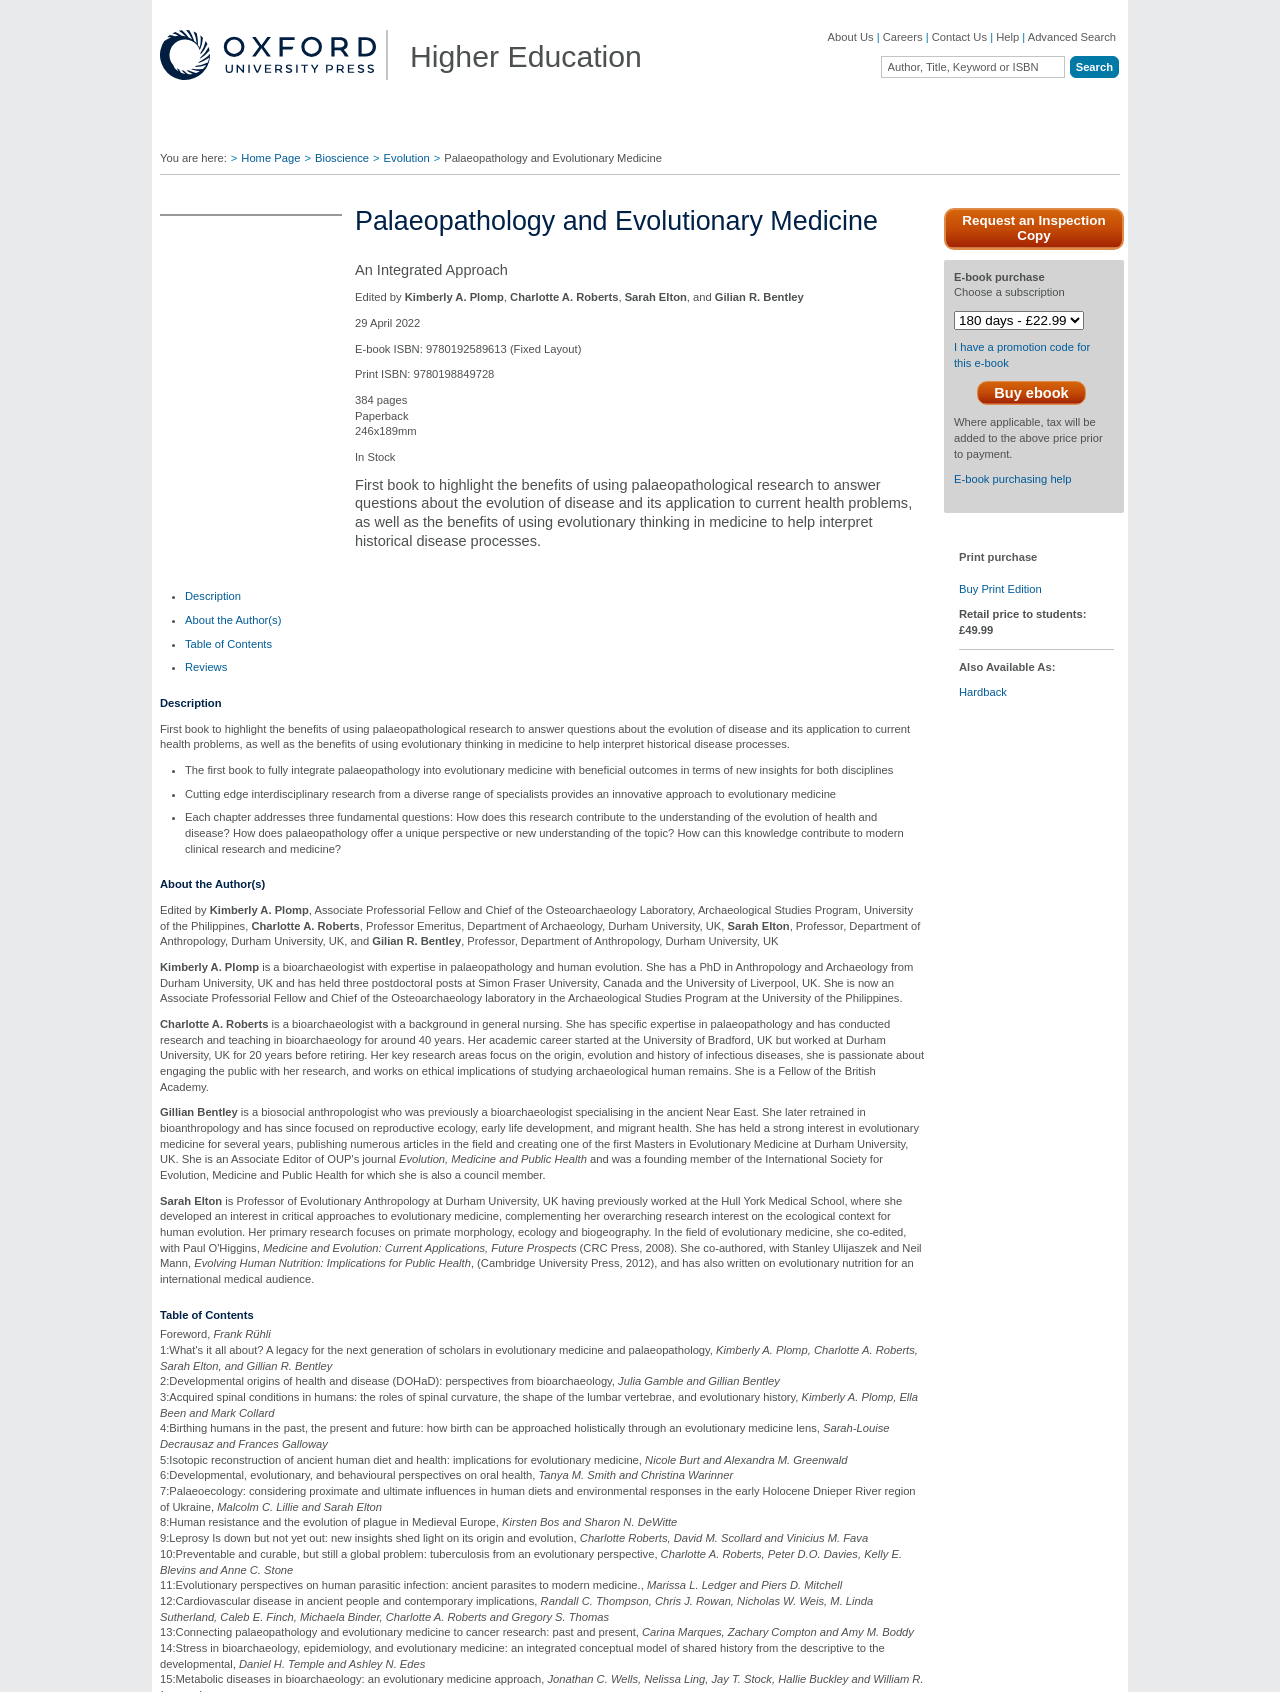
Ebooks (763, 1439)
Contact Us (959, 37)
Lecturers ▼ (464, 128)
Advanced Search (1072, 37)
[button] (172, 1319)
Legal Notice (902, 1666)
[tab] (213, 605)
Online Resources (789, 1488)
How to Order (778, 1464)
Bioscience (342, 158)
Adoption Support (398, 1525)
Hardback (983, 718)
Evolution (407, 158)
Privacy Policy (751, 1666)
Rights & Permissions (798, 1513)
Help (1007, 37)
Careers (903, 37)
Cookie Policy (828, 1666)
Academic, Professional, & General (247, 1488)
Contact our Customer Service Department (430, 1493)
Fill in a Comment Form (608, 1488)
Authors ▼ (836, 128)
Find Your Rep (344, 128)
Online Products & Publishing (254, 1539)
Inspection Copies (594, 1513)
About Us (851, 37)
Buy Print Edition (1000, 614)
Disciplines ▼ (221, 128)
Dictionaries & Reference (244, 1560)
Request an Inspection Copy (1033, 228)
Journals (203, 1517)
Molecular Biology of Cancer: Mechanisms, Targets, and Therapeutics (835, 1166)
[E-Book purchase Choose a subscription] (1019, 320)
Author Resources (790, 1415)
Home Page (270, 158)
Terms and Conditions (1066, 1666)
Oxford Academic (960, 128)
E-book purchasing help (1013, 505)
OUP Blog (207, 1458)
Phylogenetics (640, 1147)
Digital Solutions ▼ (708, 128)
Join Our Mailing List (600, 1439)
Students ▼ (577, 128)
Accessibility (972, 1666)
